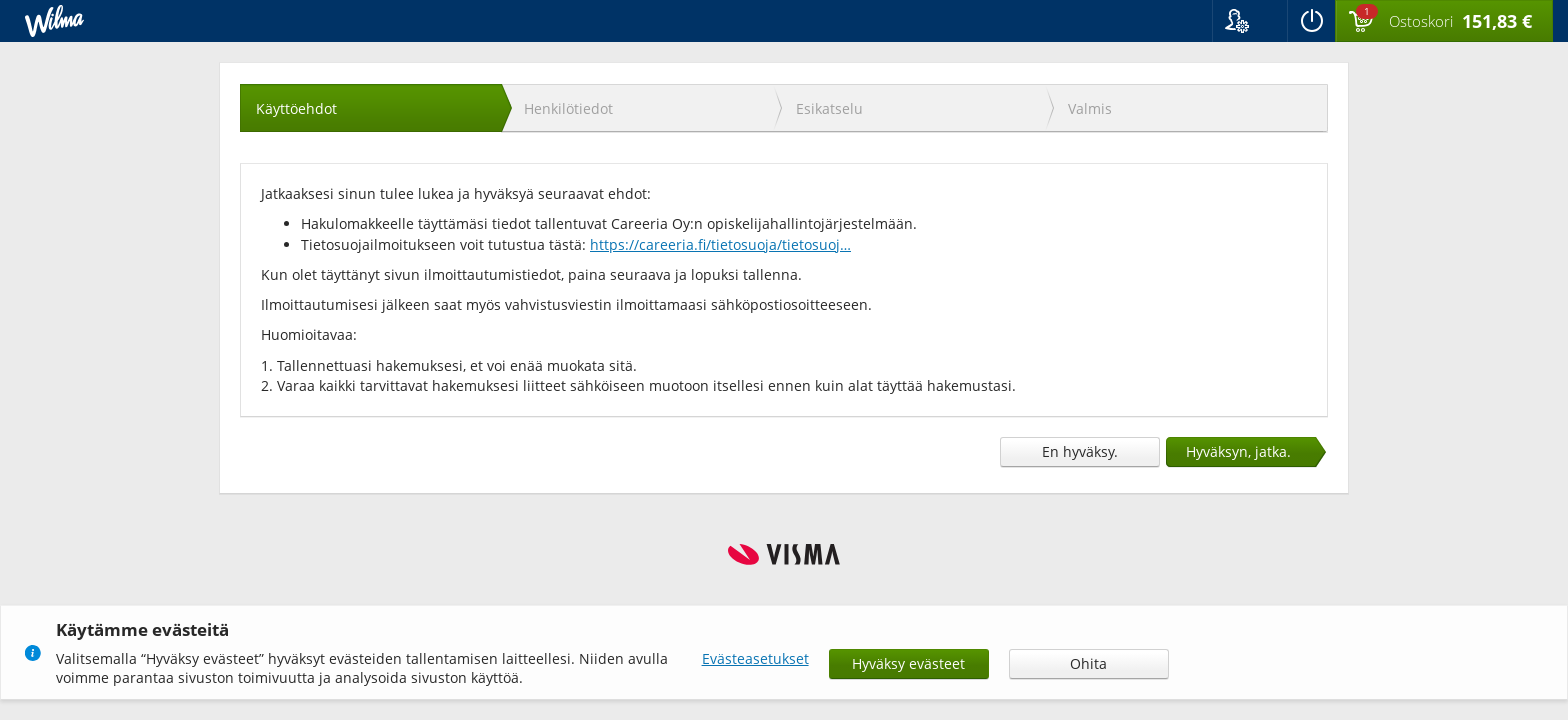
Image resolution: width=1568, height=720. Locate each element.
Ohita (1088, 663)
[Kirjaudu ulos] (1311, 21)
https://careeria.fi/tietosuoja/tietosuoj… (720, 244)
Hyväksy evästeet (908, 663)
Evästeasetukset (755, 658)
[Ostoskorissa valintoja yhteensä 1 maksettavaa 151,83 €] (1444, 22)
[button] (1249, 21)
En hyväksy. (1080, 451)
